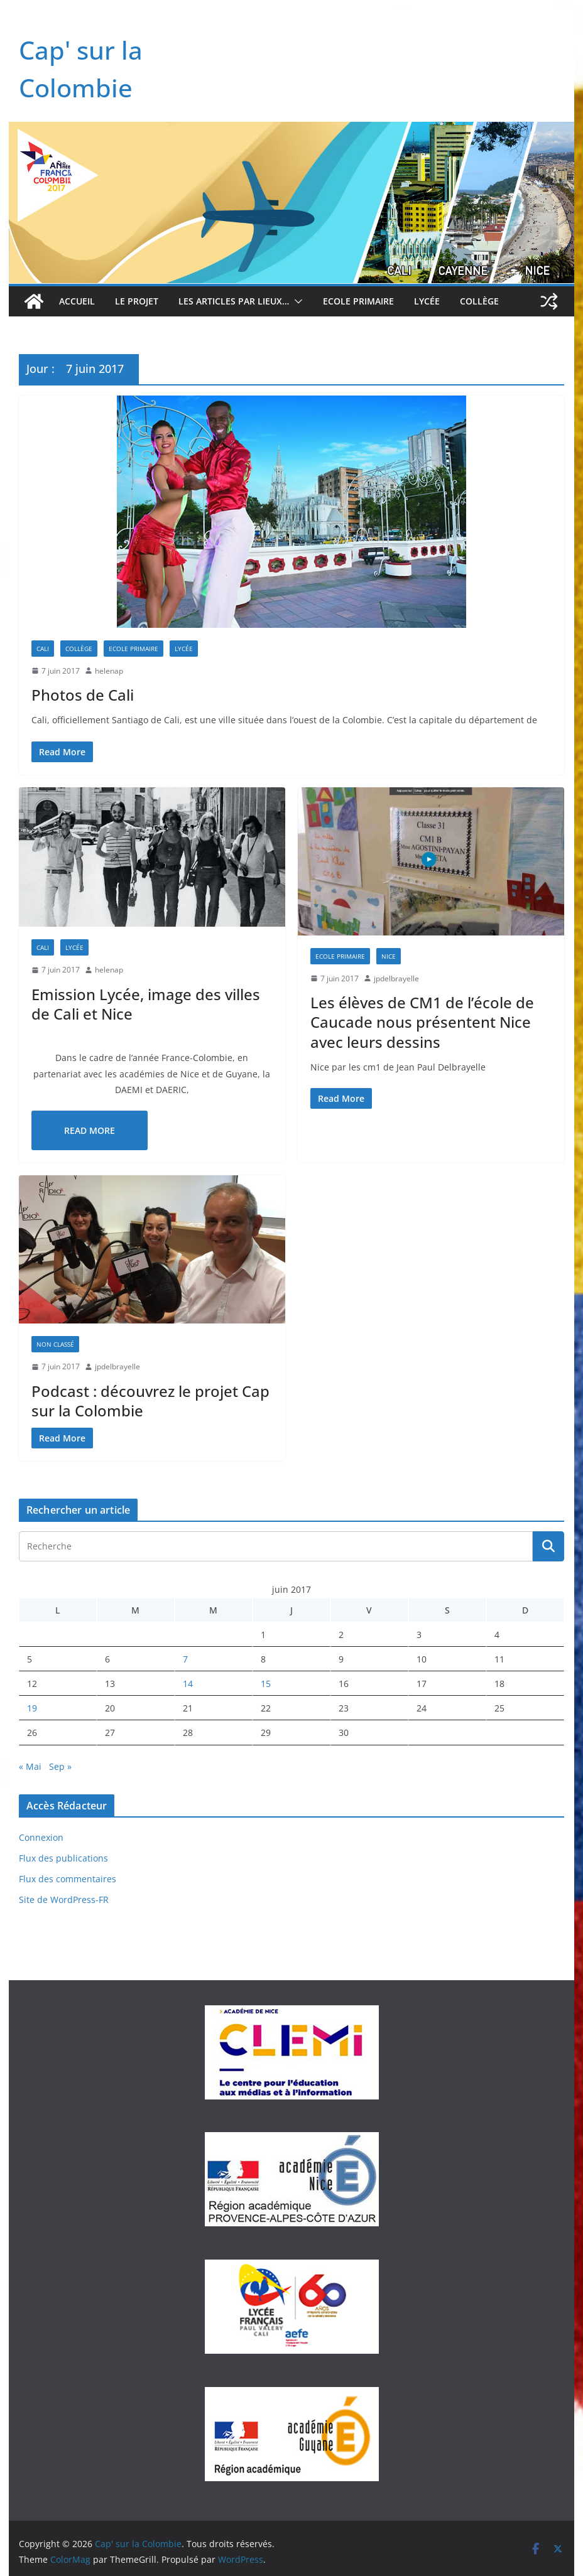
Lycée (427, 301)
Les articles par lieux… (233, 301)
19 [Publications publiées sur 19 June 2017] (32, 1708)
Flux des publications (63, 1858)
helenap (109, 671)
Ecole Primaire (358, 301)
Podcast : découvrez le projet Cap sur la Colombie (150, 1401)
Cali (42, 648)
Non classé (55, 1344)
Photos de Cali (82, 694)
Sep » (60, 1766)
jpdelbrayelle (396, 978)
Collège (479, 301)
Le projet (136, 301)
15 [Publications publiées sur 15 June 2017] (266, 1683)
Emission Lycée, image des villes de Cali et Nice (145, 1004)
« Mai (30, 1766)
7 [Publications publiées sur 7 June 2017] (185, 1659)
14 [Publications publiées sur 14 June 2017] (188, 1683)
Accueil (77, 301)
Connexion (41, 1837)
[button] (296, 301)
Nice (388, 956)
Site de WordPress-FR (64, 1899)
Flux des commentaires (67, 1879)
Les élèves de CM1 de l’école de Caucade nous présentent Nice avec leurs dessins (422, 1022)
